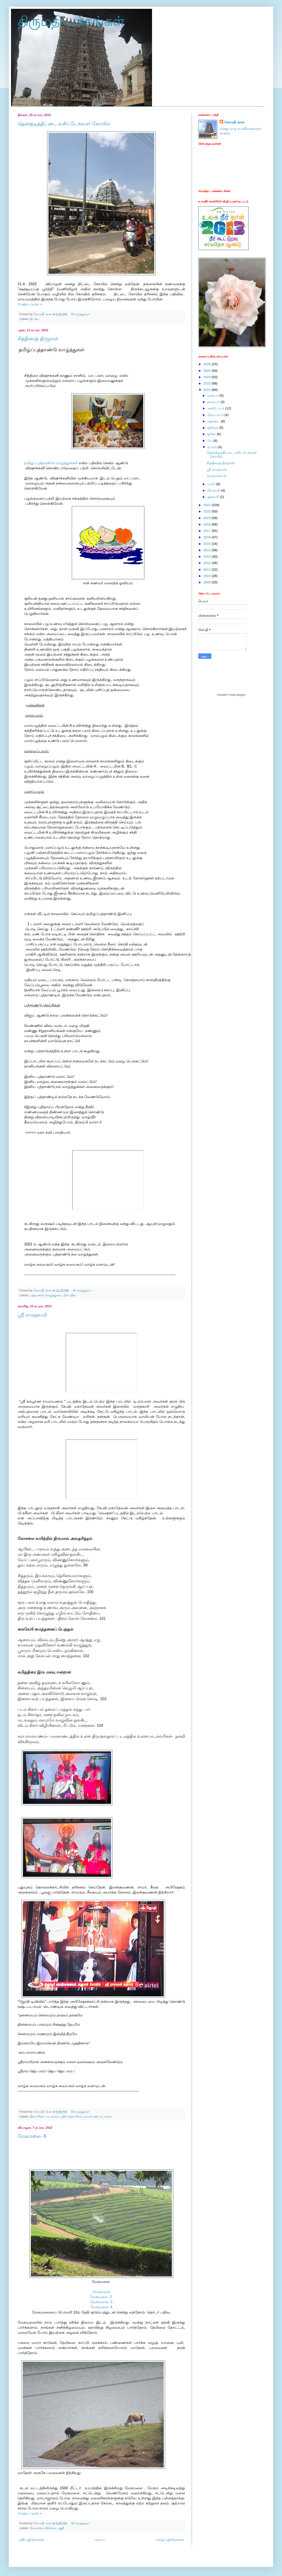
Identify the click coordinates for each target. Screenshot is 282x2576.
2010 (207, 576)
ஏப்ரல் (212, 447)
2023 (207, 383)
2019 (207, 518)
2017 (207, 531)
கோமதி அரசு (234, 122)
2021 (207, 505)
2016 (207, 537)
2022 (207, 390)
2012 (207, 563)
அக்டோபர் (216, 408)
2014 (207, 550)
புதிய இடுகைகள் (31, 2539)
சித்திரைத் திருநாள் (38, 338)
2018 (207, 524)
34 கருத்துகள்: (82, 1290)
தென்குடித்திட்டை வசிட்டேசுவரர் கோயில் (64, 123)
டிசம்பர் (213, 395)
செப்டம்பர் (215, 415)
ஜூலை (213, 427)
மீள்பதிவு (69, 1295)
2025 (207, 370)
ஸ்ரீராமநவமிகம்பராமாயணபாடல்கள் (86, 2116)
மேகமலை (101, 2292)
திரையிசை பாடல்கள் (44, 2116)
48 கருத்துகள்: (81, 2523)
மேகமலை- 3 (101, 2302)
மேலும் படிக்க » (30, 304)
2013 (207, 556)
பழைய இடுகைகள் (169, 2539)
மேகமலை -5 (32, 2136)
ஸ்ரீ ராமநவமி (32, 1315)
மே (210, 440)
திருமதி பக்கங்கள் (71, 21)
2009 (207, 582)
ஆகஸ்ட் (214, 421)
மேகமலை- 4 (101, 2307)
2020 (207, 511)
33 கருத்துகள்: (81, 2111)
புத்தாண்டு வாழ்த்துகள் (45, 1295)
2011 (207, 569)
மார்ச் (211, 484)
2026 (207, 364)
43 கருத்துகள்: (81, 314)
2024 (207, 377)
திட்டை (35, 319)
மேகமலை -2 (101, 2297)
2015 (207, 544)
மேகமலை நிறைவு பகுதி (47, 2528)
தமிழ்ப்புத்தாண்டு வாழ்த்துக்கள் (51, 463)
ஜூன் (212, 434)
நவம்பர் (213, 402)
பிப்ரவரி (214, 490)
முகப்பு (100, 2539)
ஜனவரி (213, 497)
